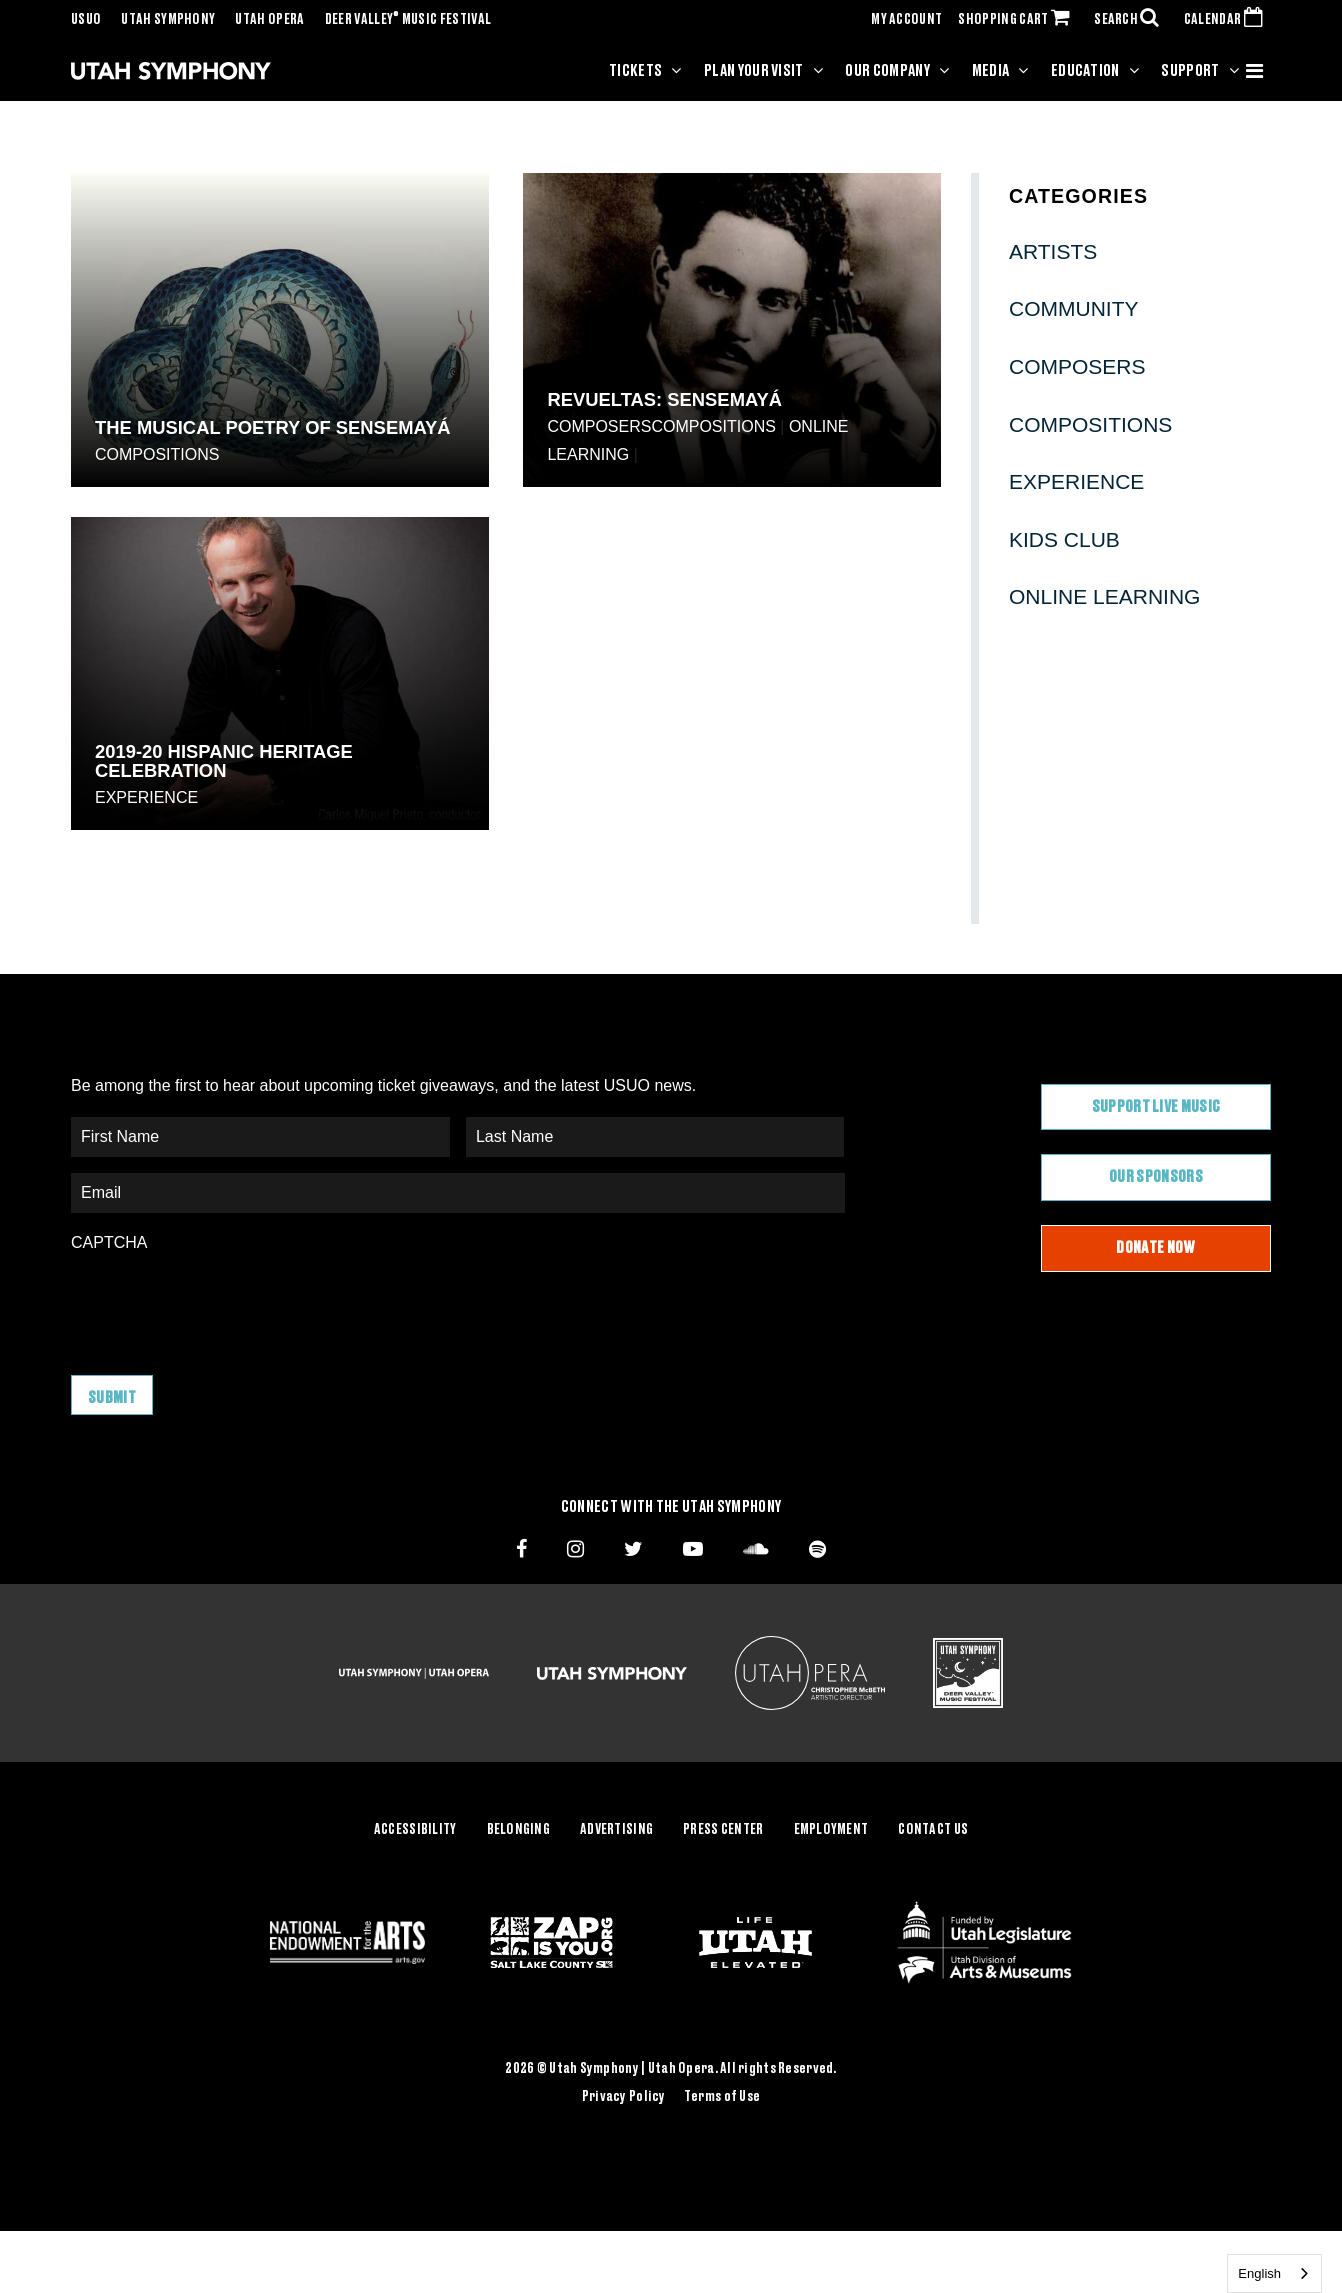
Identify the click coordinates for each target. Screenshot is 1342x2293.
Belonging (519, 1830)
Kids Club (1064, 539)
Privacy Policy (624, 2096)
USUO (86, 20)
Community (1074, 308)
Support (1190, 71)
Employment (831, 1830)
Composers (599, 426)
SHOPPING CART (1018, 20)
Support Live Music (1156, 1107)
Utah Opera (269, 20)
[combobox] (1274, 2273)
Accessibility (415, 1830)
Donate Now (1155, 1248)
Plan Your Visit (754, 71)
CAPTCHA (109, 1242)
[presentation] (223, 1304)
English (1259, 2273)
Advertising (616, 1830)
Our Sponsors (1156, 1177)
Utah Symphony (168, 20)
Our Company (887, 71)
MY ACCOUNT (906, 20)
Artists (1053, 251)
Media (991, 71)
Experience (146, 797)
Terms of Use (722, 2096)
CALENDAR (1227, 20)
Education (1085, 71)
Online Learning (1104, 596)
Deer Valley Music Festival (408, 20)
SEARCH (1131, 20)
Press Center (723, 1830)
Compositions (157, 454)
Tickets (635, 71)
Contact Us (933, 1830)
